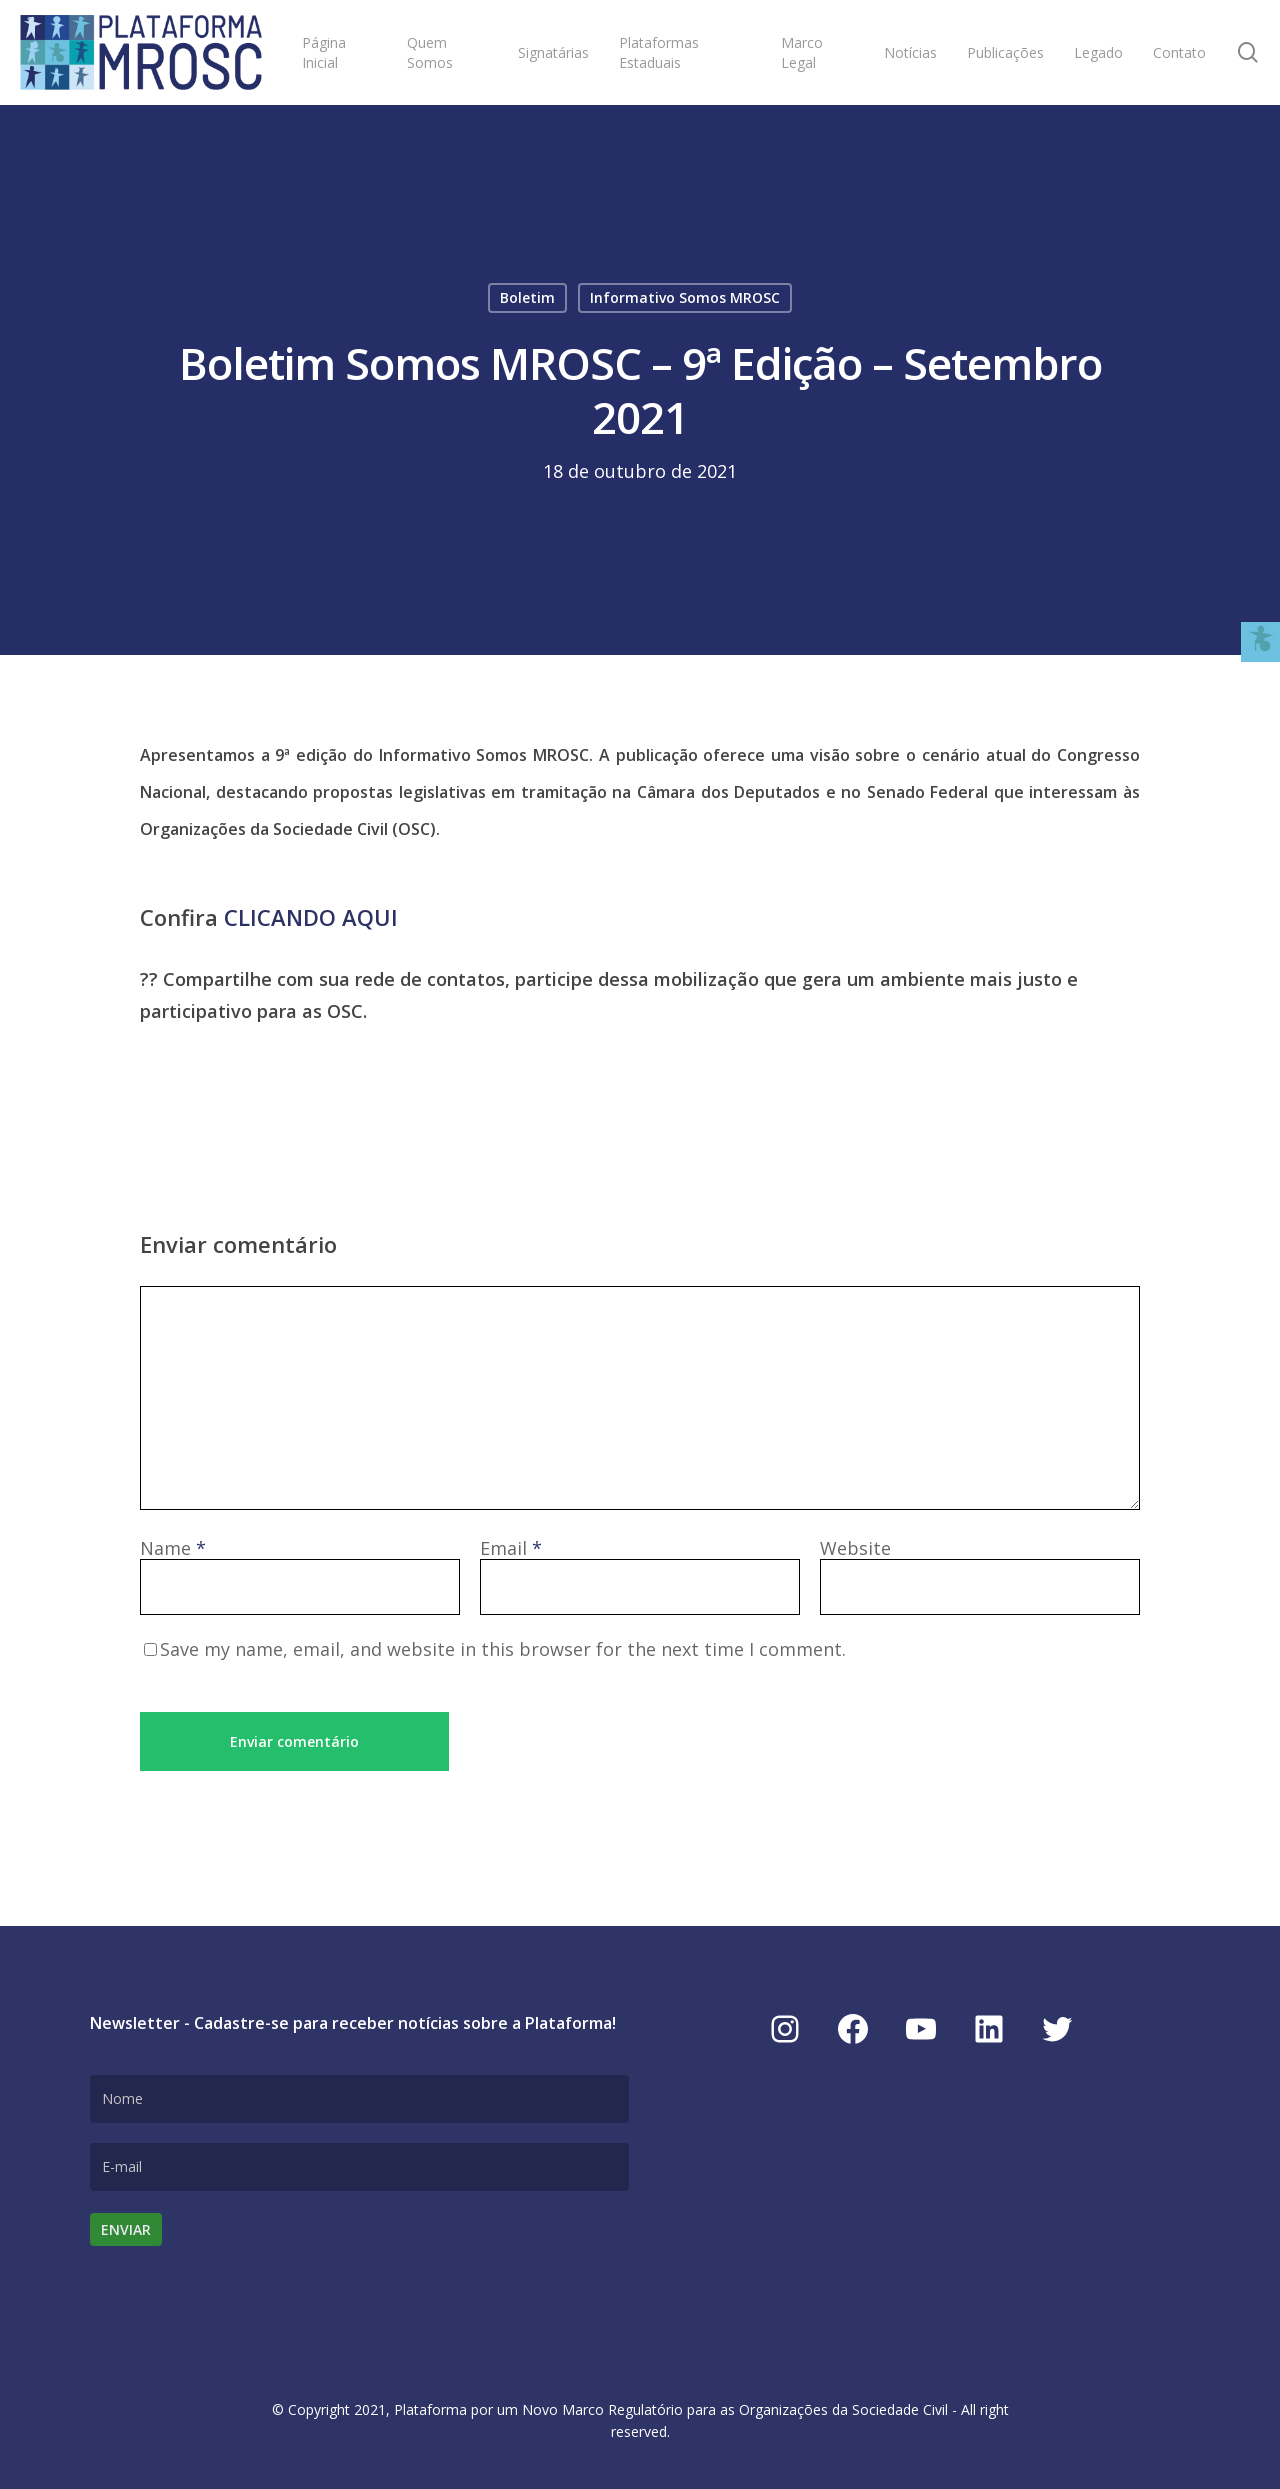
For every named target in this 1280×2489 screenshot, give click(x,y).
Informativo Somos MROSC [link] (685, 297)
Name (173, 1548)
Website (855, 1548)
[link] (141, 52)
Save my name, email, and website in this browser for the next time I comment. (503, 1649)
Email (511, 1548)
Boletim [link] (527, 297)
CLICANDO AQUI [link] (311, 917)
